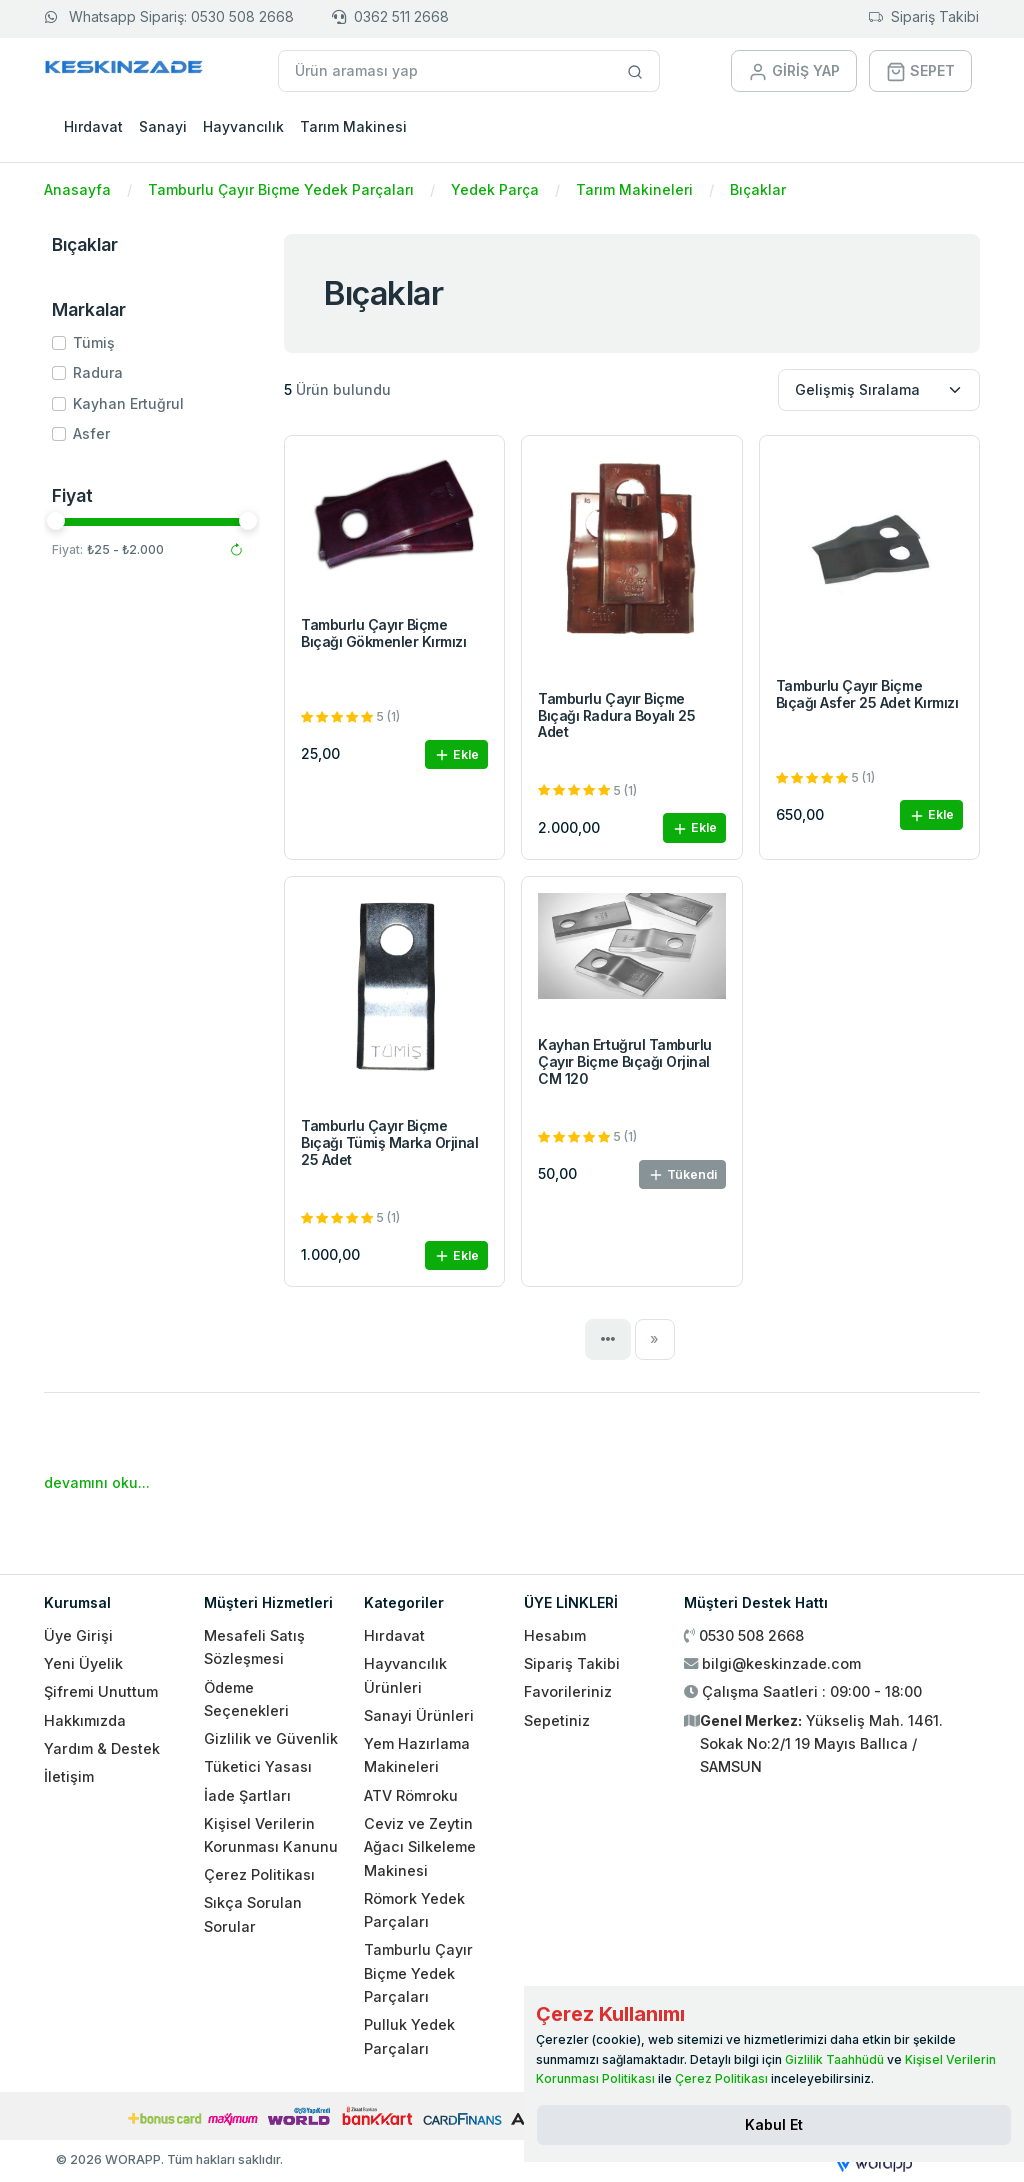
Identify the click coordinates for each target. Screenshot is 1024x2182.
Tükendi (682, 1175)
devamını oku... (97, 1482)
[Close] (774, 2125)
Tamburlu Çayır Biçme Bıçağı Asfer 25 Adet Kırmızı (867, 694)
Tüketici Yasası (258, 1766)
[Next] (655, 1339)
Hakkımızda (85, 1720)
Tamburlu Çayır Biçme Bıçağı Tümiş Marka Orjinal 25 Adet (390, 1142)
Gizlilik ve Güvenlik (271, 1738)
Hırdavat (93, 126)
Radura (98, 372)
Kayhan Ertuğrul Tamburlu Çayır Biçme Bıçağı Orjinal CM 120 (624, 1061)
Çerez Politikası (259, 1874)
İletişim (69, 1776)
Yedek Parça (495, 189)
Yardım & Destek (102, 1748)
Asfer (91, 433)
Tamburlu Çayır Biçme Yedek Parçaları (281, 189)
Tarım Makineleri (634, 189)
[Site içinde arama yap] (635, 71)
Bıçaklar (758, 189)
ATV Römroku (411, 1795)
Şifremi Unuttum (101, 1691)
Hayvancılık (243, 126)
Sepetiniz (557, 1720)
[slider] (56, 521)
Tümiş (94, 342)
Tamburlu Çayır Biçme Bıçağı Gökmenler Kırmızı (383, 633)
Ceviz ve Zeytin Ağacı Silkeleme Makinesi (420, 1847)
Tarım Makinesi (353, 126)
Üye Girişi (78, 1635)
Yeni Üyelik (83, 1663)
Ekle (456, 755)
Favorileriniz (568, 1691)
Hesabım (555, 1635)
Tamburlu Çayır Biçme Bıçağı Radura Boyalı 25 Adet (616, 715)
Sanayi (163, 126)
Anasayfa (77, 189)
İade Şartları (247, 1795)
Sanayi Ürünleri (419, 1715)
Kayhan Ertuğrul (128, 403)
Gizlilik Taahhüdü (834, 2059)
